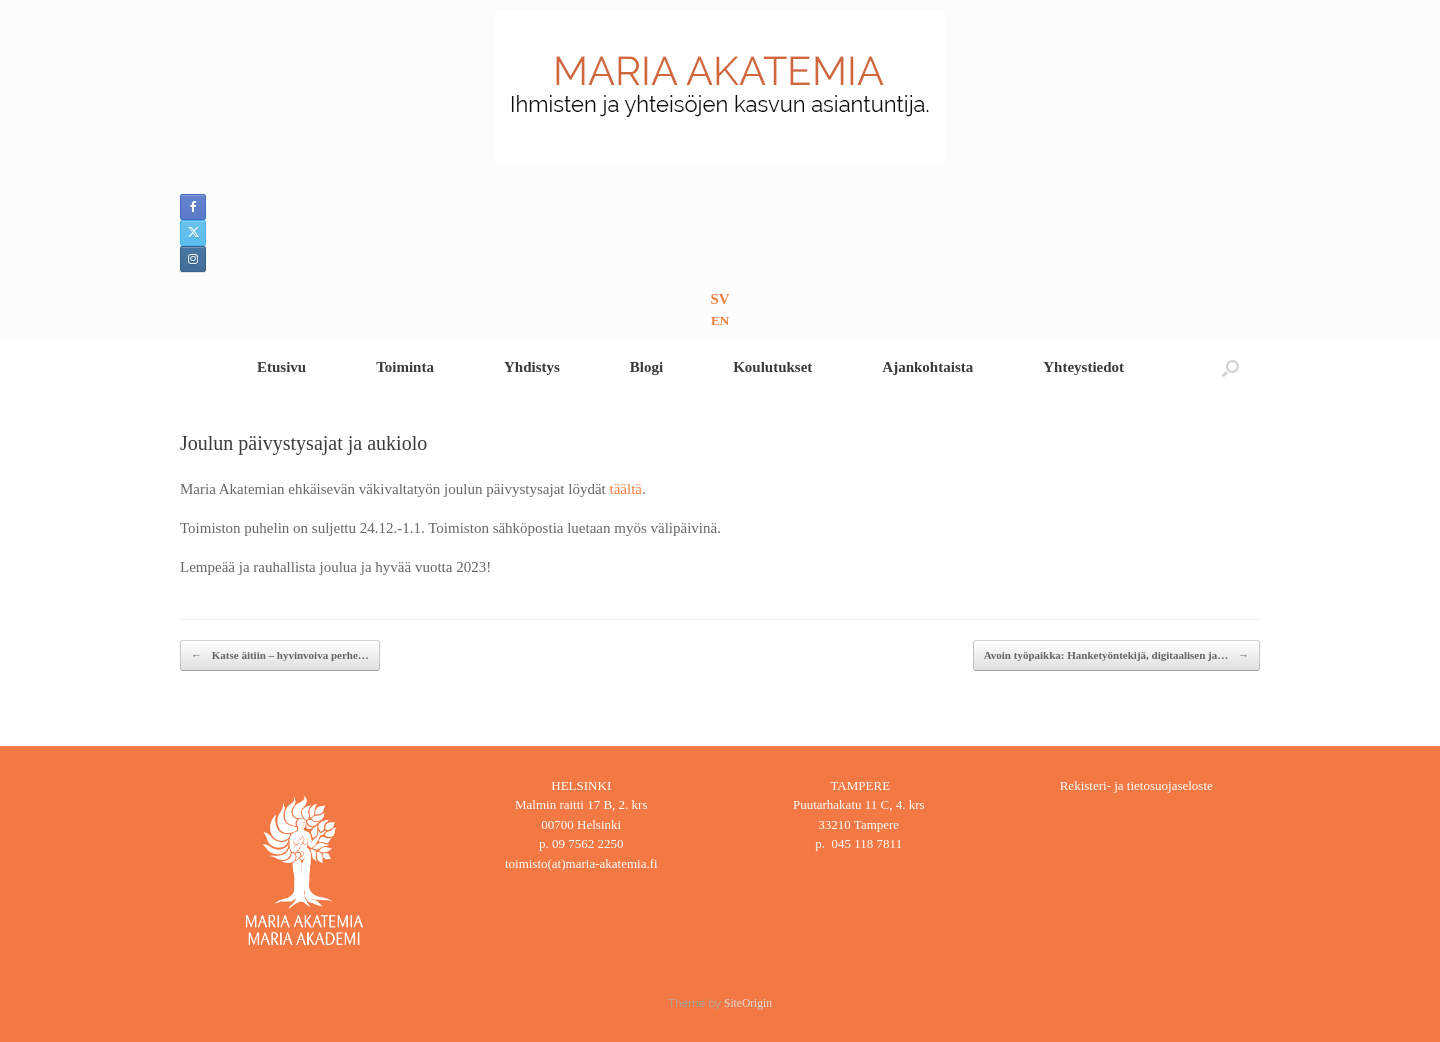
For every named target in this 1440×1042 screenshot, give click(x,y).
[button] (1230, 367)
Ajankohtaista (927, 367)
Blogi (646, 367)
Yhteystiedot (1083, 367)
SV (719, 299)
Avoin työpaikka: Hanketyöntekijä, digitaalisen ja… (1116, 655)
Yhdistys (532, 367)
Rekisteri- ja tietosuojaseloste (1136, 785)
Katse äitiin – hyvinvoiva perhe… (280, 655)
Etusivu (281, 367)
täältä (625, 489)
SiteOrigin (748, 1003)
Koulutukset (772, 367)
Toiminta (405, 367)
